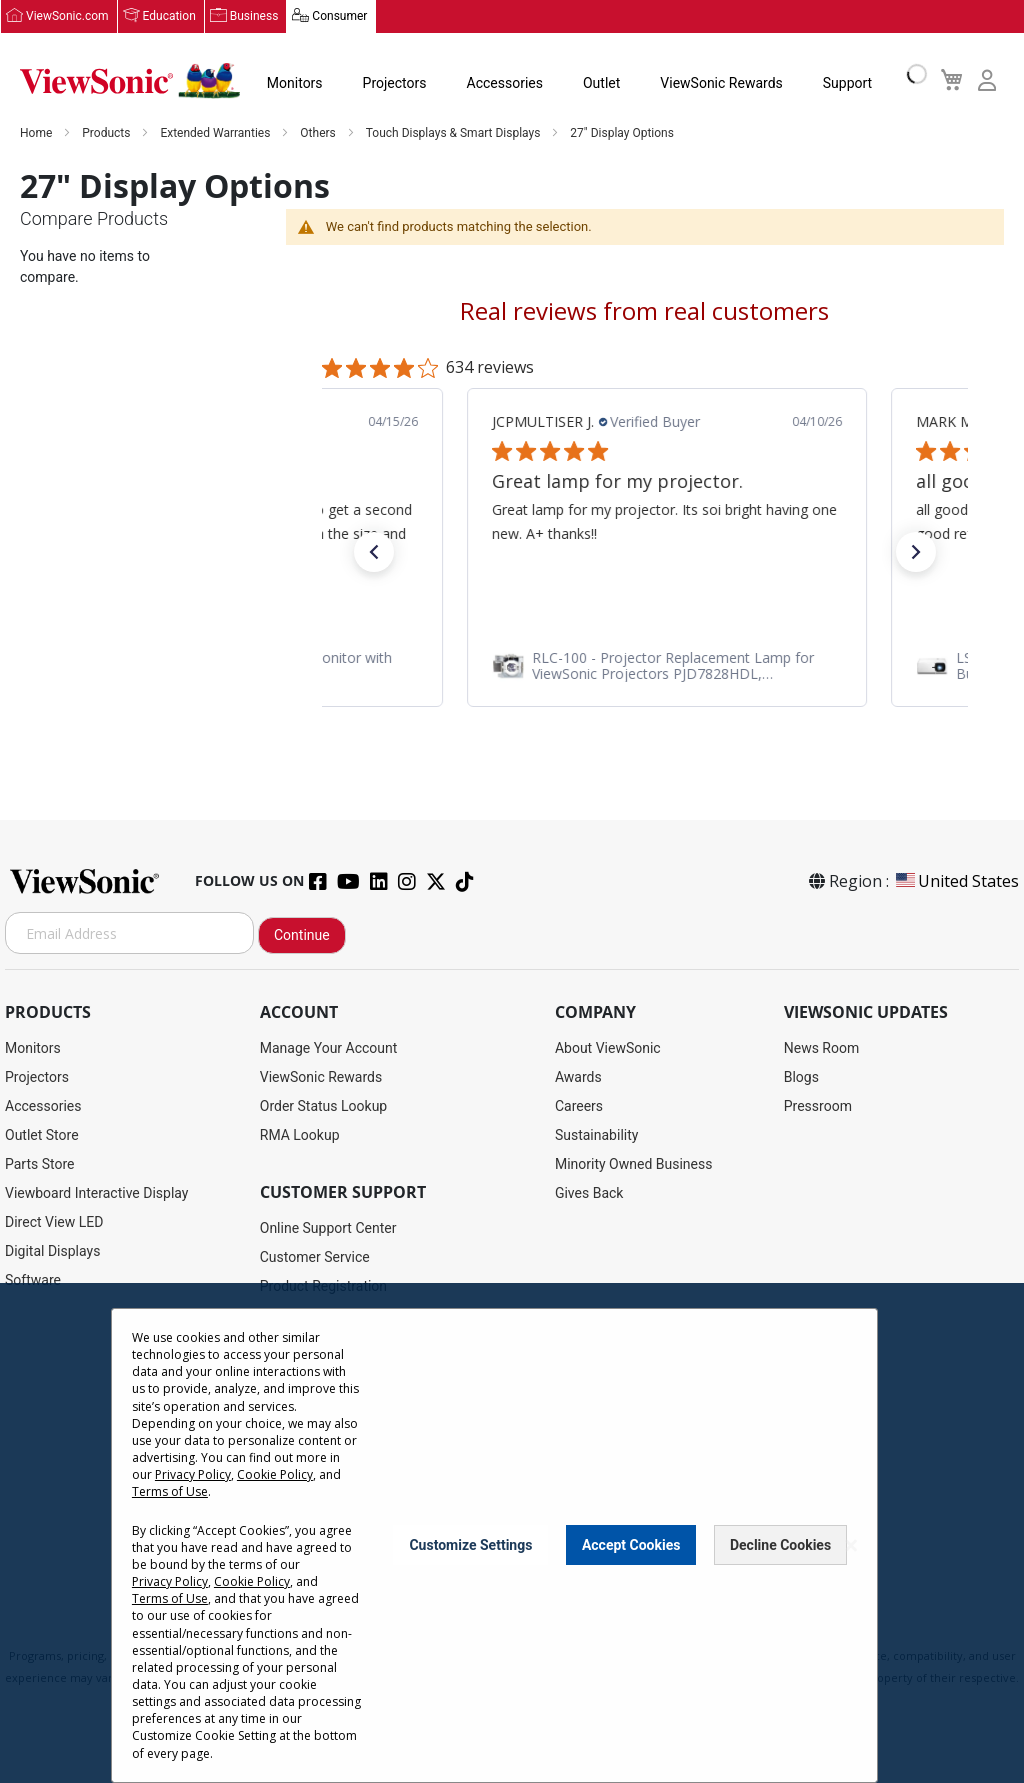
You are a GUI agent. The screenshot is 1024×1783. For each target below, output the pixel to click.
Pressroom (818, 1107)
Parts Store (40, 1165)
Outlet (601, 84)
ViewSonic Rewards (721, 84)
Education (169, 17)
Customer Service (315, 1258)
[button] (374, 553)
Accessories (505, 84)
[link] (645, 666)
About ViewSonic (608, 1049)
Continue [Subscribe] (302, 936)
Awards (578, 1078)
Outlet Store (42, 1136)
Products (107, 134)
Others (319, 134)
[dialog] (512, 1533)
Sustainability (596, 1136)
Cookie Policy (275, 1474)
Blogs (801, 1078)
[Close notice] (851, 1545)
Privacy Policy (193, 1474)
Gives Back (589, 1194)
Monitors (295, 84)
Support (847, 84)
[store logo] (130, 82)
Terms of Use (170, 1491)
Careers (579, 1107)
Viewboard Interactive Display (96, 1194)
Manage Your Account (329, 1049)
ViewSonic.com (67, 17)
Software (33, 1281)
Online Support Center (328, 1229)
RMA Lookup (300, 1136)
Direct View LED (54, 1223)
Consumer (339, 17)
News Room (822, 1049)
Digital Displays (52, 1252)
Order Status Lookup (323, 1107)
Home (37, 134)
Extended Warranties (216, 134)
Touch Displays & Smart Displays (455, 134)
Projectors (395, 84)
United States (956, 882)
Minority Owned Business (634, 1165)
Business (254, 17)
